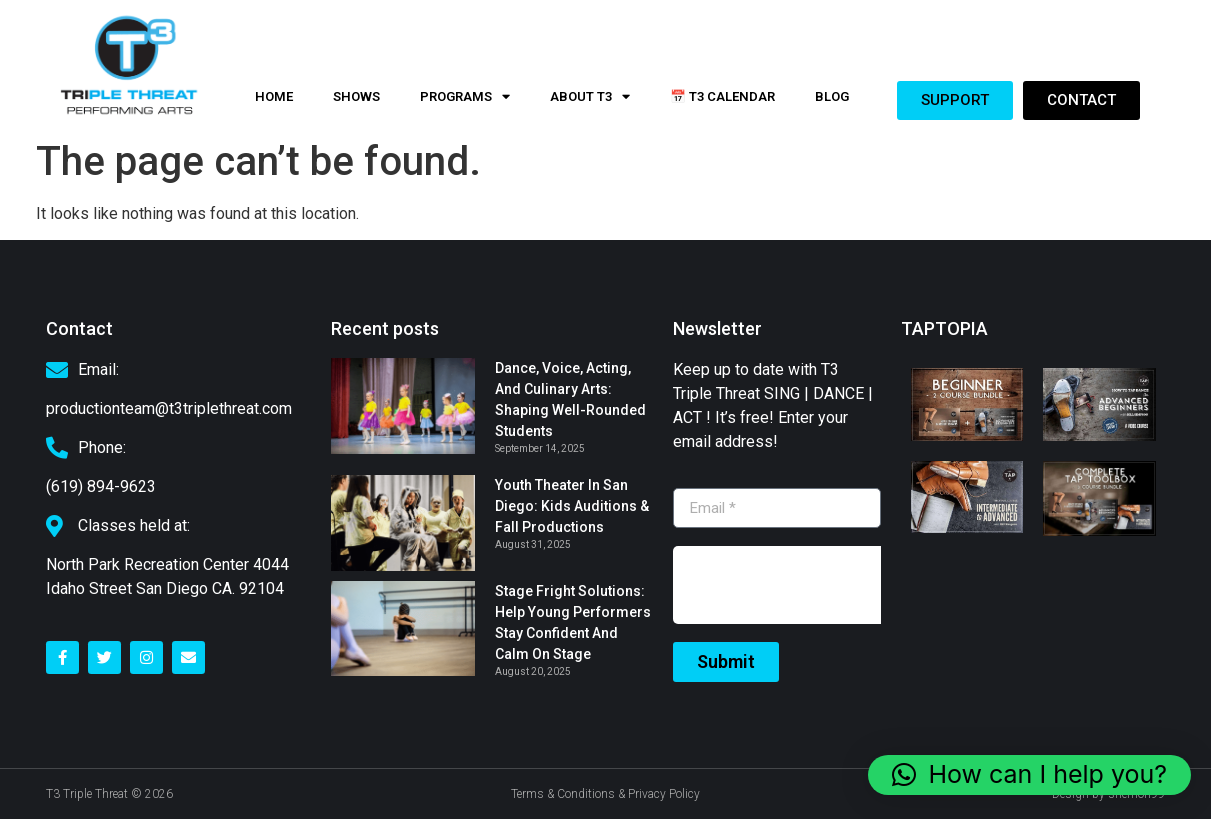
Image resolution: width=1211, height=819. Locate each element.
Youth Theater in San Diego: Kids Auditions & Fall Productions (572, 506)
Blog (832, 96)
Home (274, 96)
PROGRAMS (465, 96)
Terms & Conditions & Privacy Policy (605, 794)
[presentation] (825, 585)
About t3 (590, 96)
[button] (1029, 775)
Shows (356, 96)
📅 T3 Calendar (722, 96)
